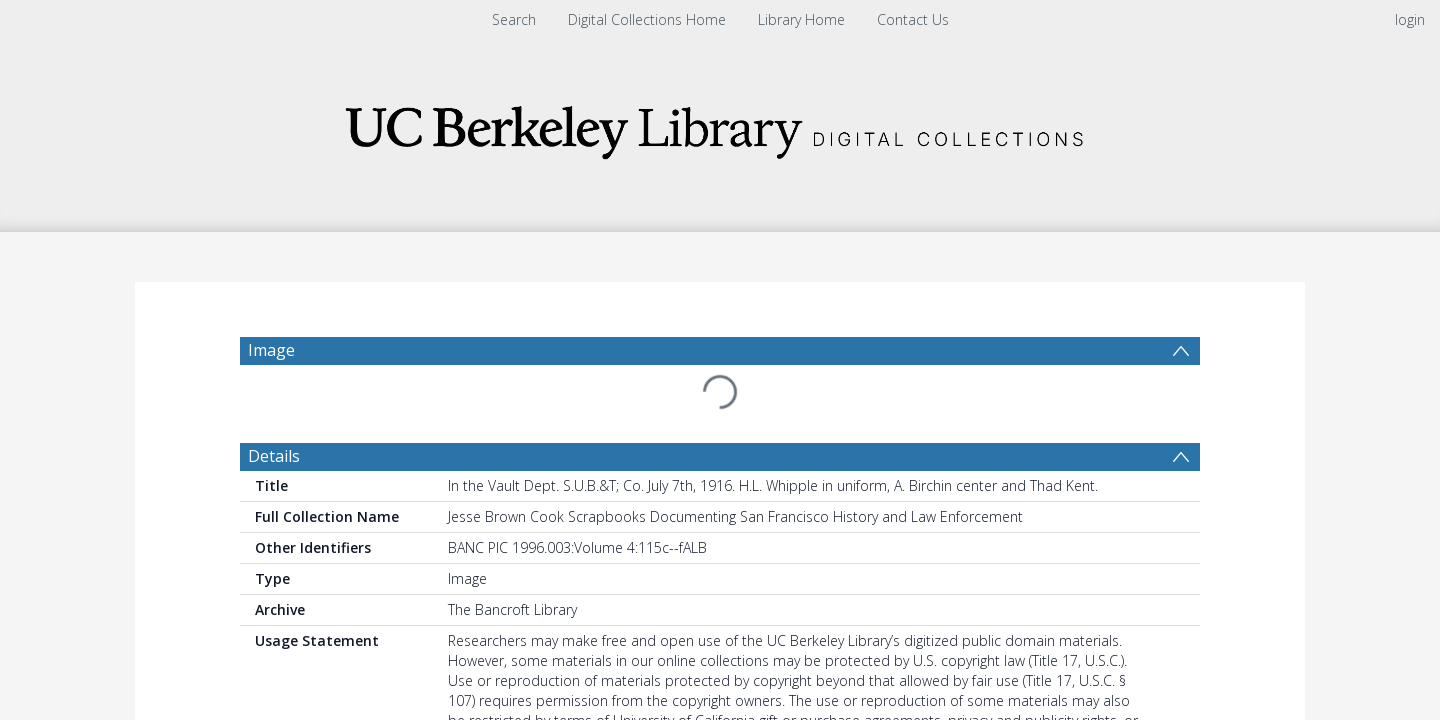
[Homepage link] (720, 126)
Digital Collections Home (647, 19)
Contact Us (913, 19)
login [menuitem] (1410, 19)
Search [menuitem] (514, 19)
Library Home (801, 19)
